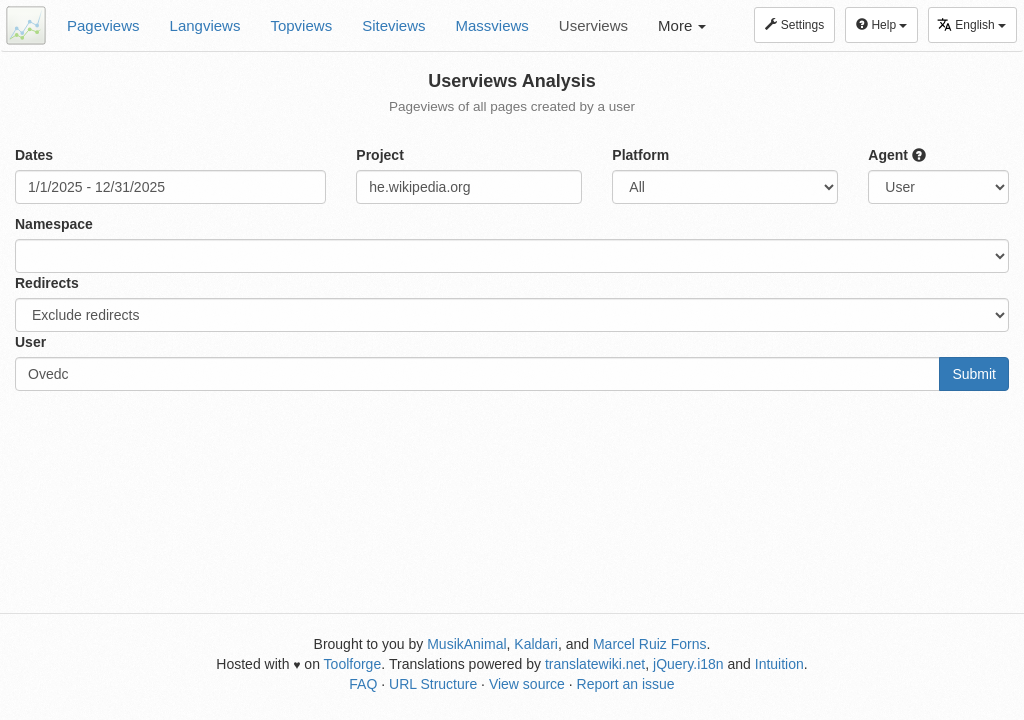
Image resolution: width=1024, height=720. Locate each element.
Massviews (492, 25)
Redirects (47, 283)
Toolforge (353, 664)
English (971, 24)
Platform (640, 155)
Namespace (54, 224)
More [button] (682, 25)
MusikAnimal (466, 644)
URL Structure (433, 684)
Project (379, 155)
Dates (34, 155)
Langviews (205, 25)
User (30, 342)
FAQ (363, 684)
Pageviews (103, 25)
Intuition (779, 664)
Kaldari (536, 644)
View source (527, 684)
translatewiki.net (595, 664)
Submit (974, 374)
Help (881, 25)
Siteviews (393, 25)
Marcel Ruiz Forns (650, 644)
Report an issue (626, 684)
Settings (794, 25)
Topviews (301, 25)
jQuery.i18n (688, 664)
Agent (897, 155)
